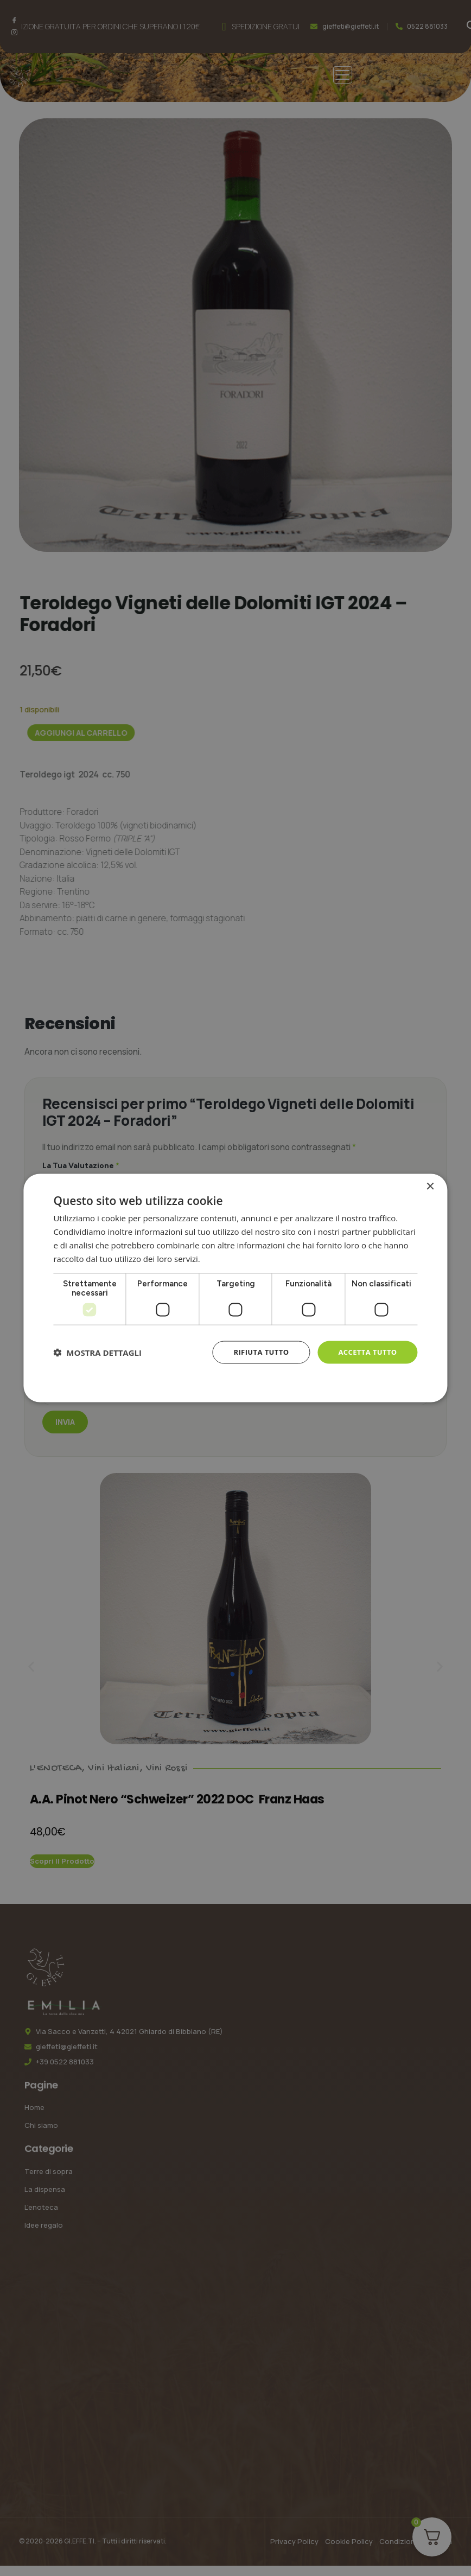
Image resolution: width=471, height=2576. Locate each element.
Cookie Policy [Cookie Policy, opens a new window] (235, 1382)
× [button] (430, 1187)
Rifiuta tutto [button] (254, 1353)
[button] (97, 1354)
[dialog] (235, 1287)
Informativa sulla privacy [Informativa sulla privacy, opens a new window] (248, 1258)
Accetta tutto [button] (365, 1353)
